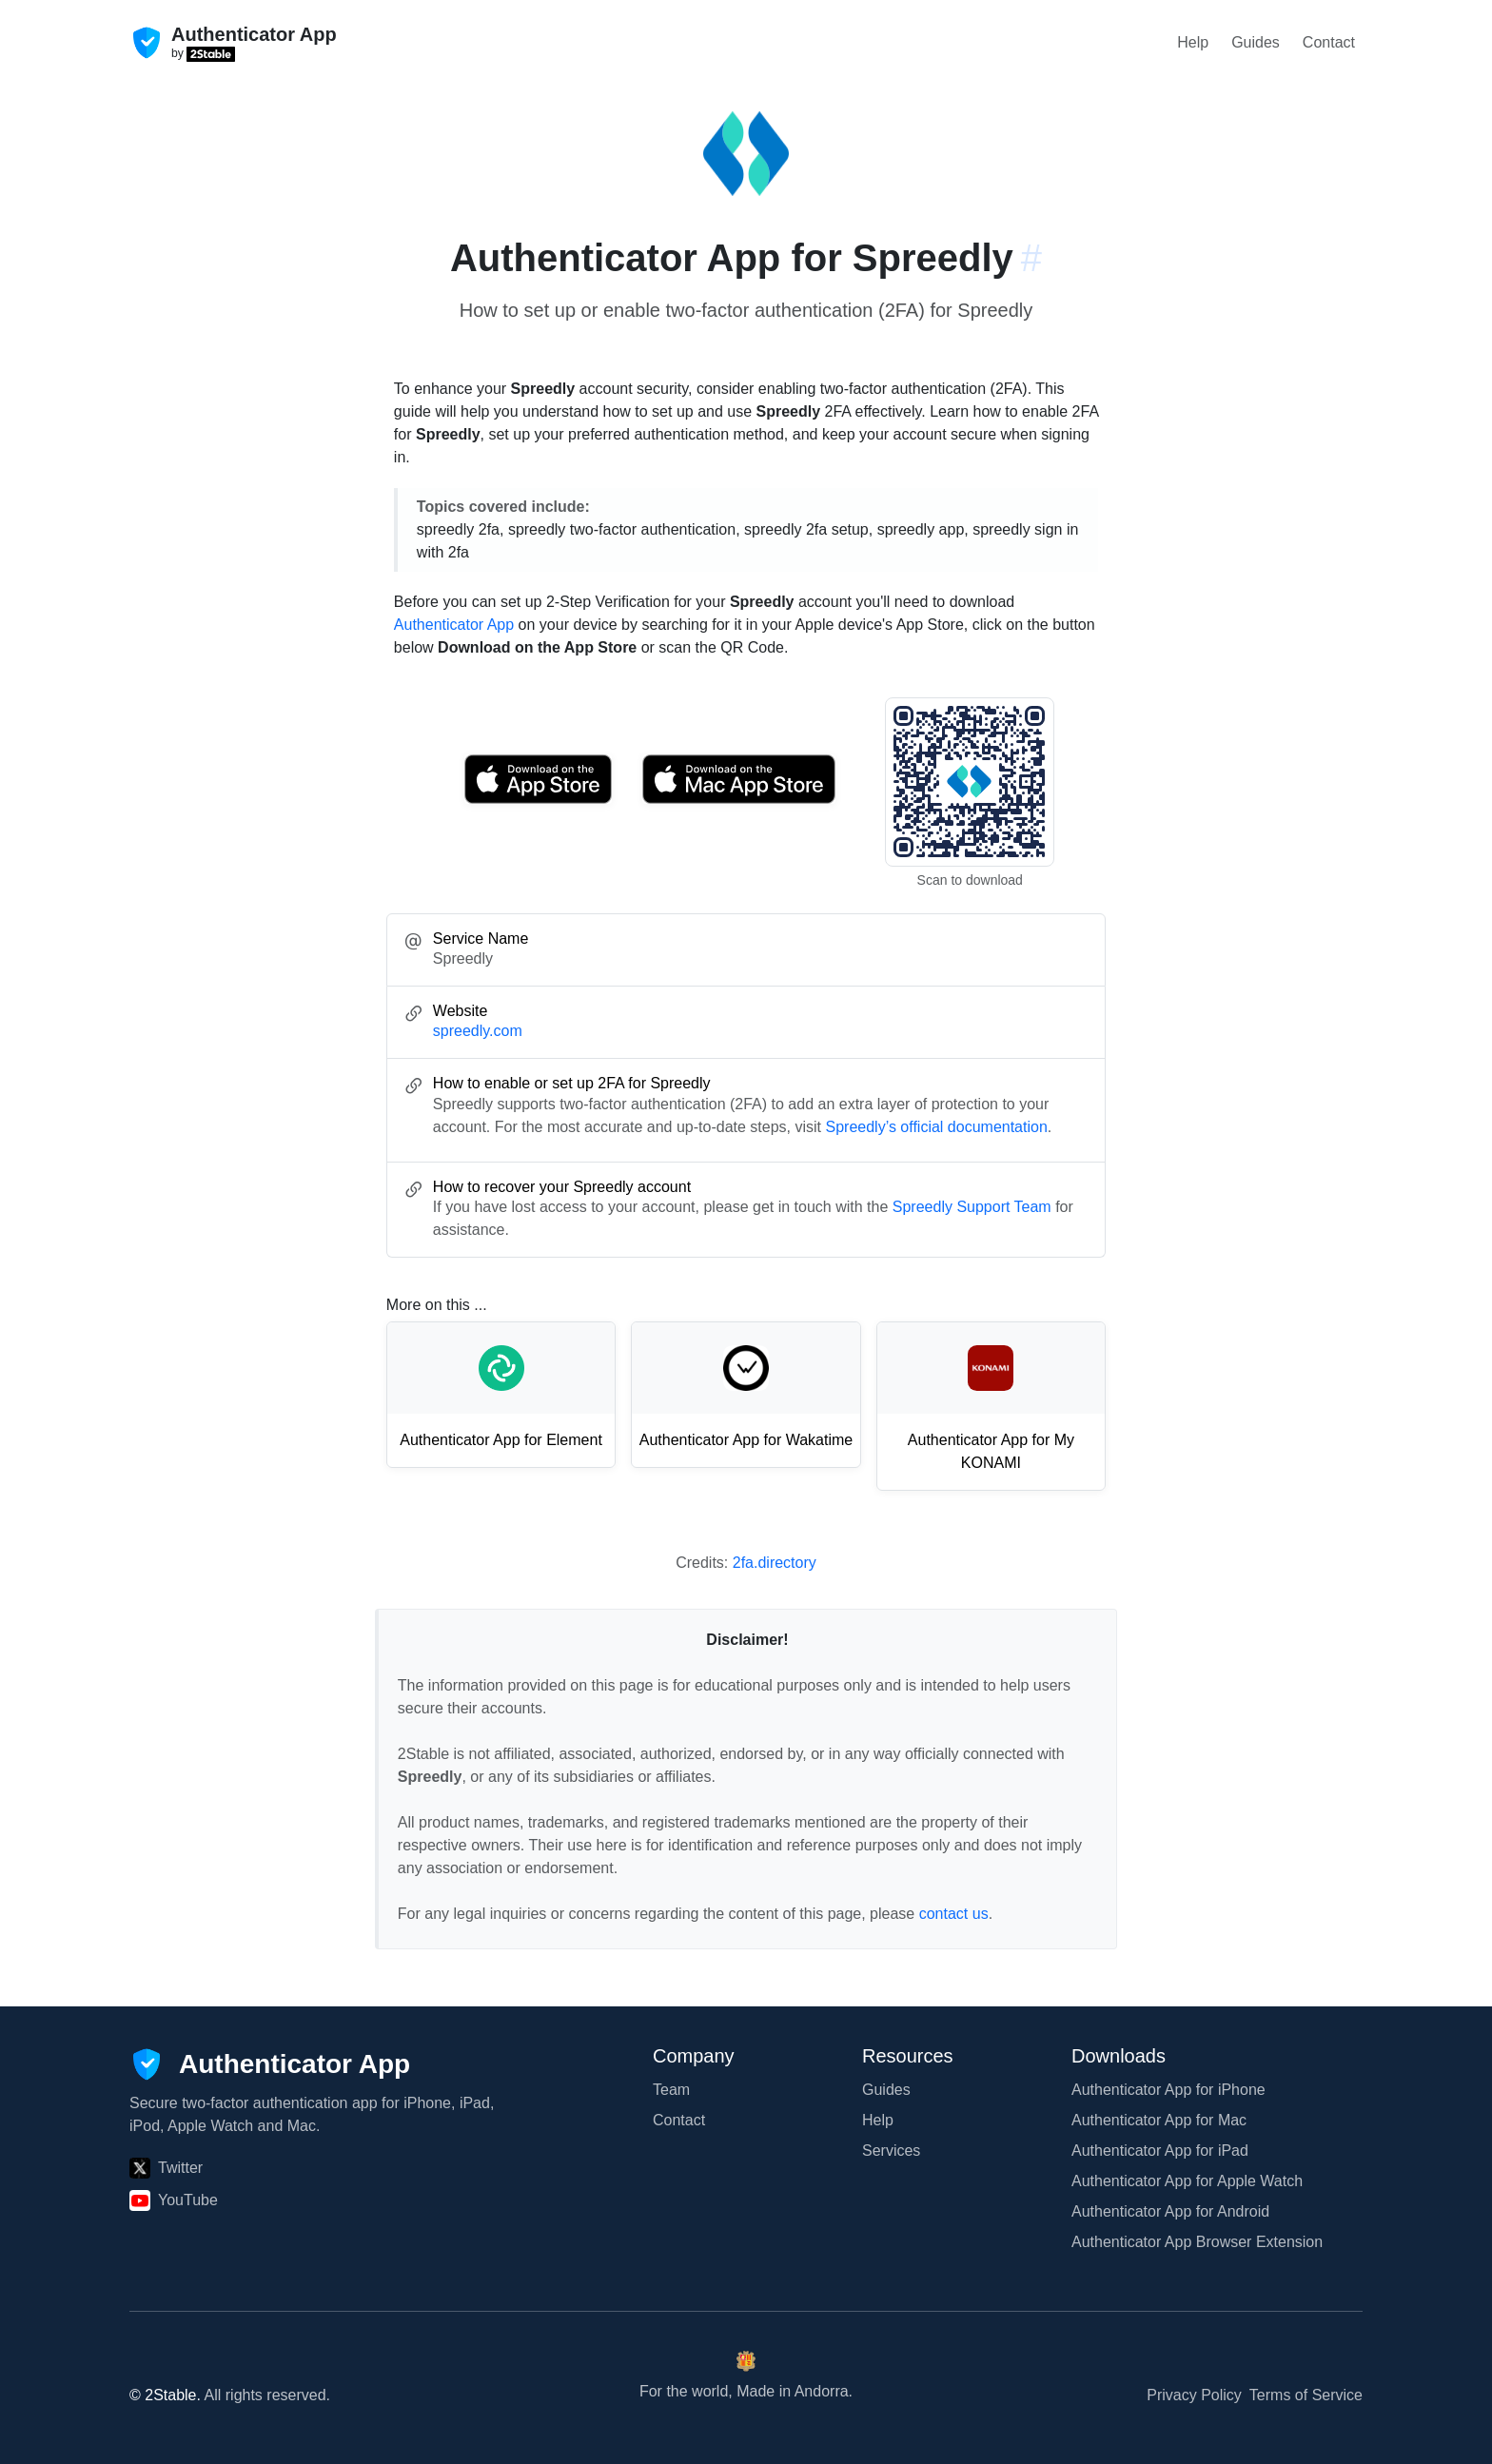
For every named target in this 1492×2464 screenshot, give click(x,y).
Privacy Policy (1194, 2395)
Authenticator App (454, 624)
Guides (1255, 42)
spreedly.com (477, 1031)
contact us (954, 1914)
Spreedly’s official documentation (936, 1127)
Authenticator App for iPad (1159, 2150)
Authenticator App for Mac (1159, 2120)
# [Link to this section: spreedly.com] (1031, 258)
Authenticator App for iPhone (1168, 2090)
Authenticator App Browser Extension (1197, 2242)
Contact (1329, 42)
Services (891, 2150)
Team (671, 2090)
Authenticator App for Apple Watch (1187, 2181)
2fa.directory (774, 1563)
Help (1192, 42)
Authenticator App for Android (1170, 2211)
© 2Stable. (165, 2395)
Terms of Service (1306, 2395)
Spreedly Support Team (972, 1207)
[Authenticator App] (269, 2064)
